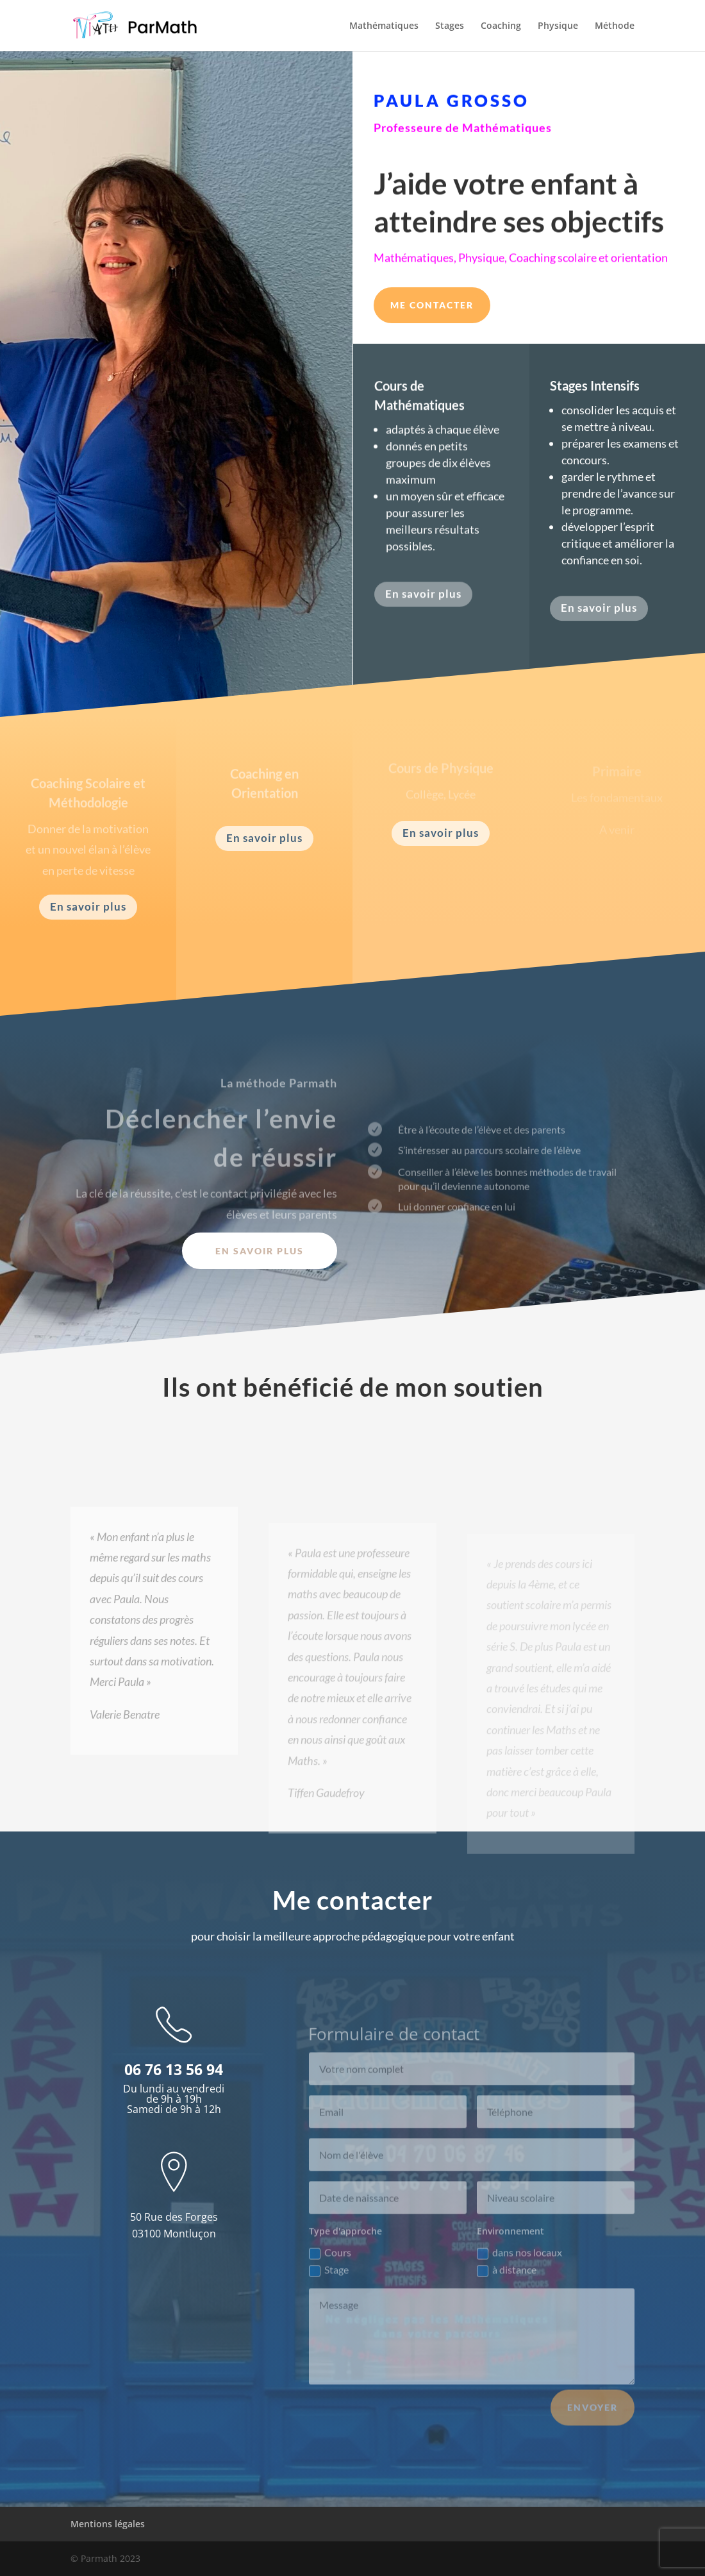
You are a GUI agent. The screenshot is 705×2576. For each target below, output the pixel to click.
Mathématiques (384, 26)
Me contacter (432, 304)
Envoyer (592, 2426)
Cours (330, 2272)
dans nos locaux (519, 2272)
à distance (506, 2289)
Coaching (501, 26)
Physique (558, 26)
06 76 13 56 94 (173, 2069)
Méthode (614, 26)
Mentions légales (107, 2524)
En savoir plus (423, 602)
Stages (449, 26)
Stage (329, 2289)
